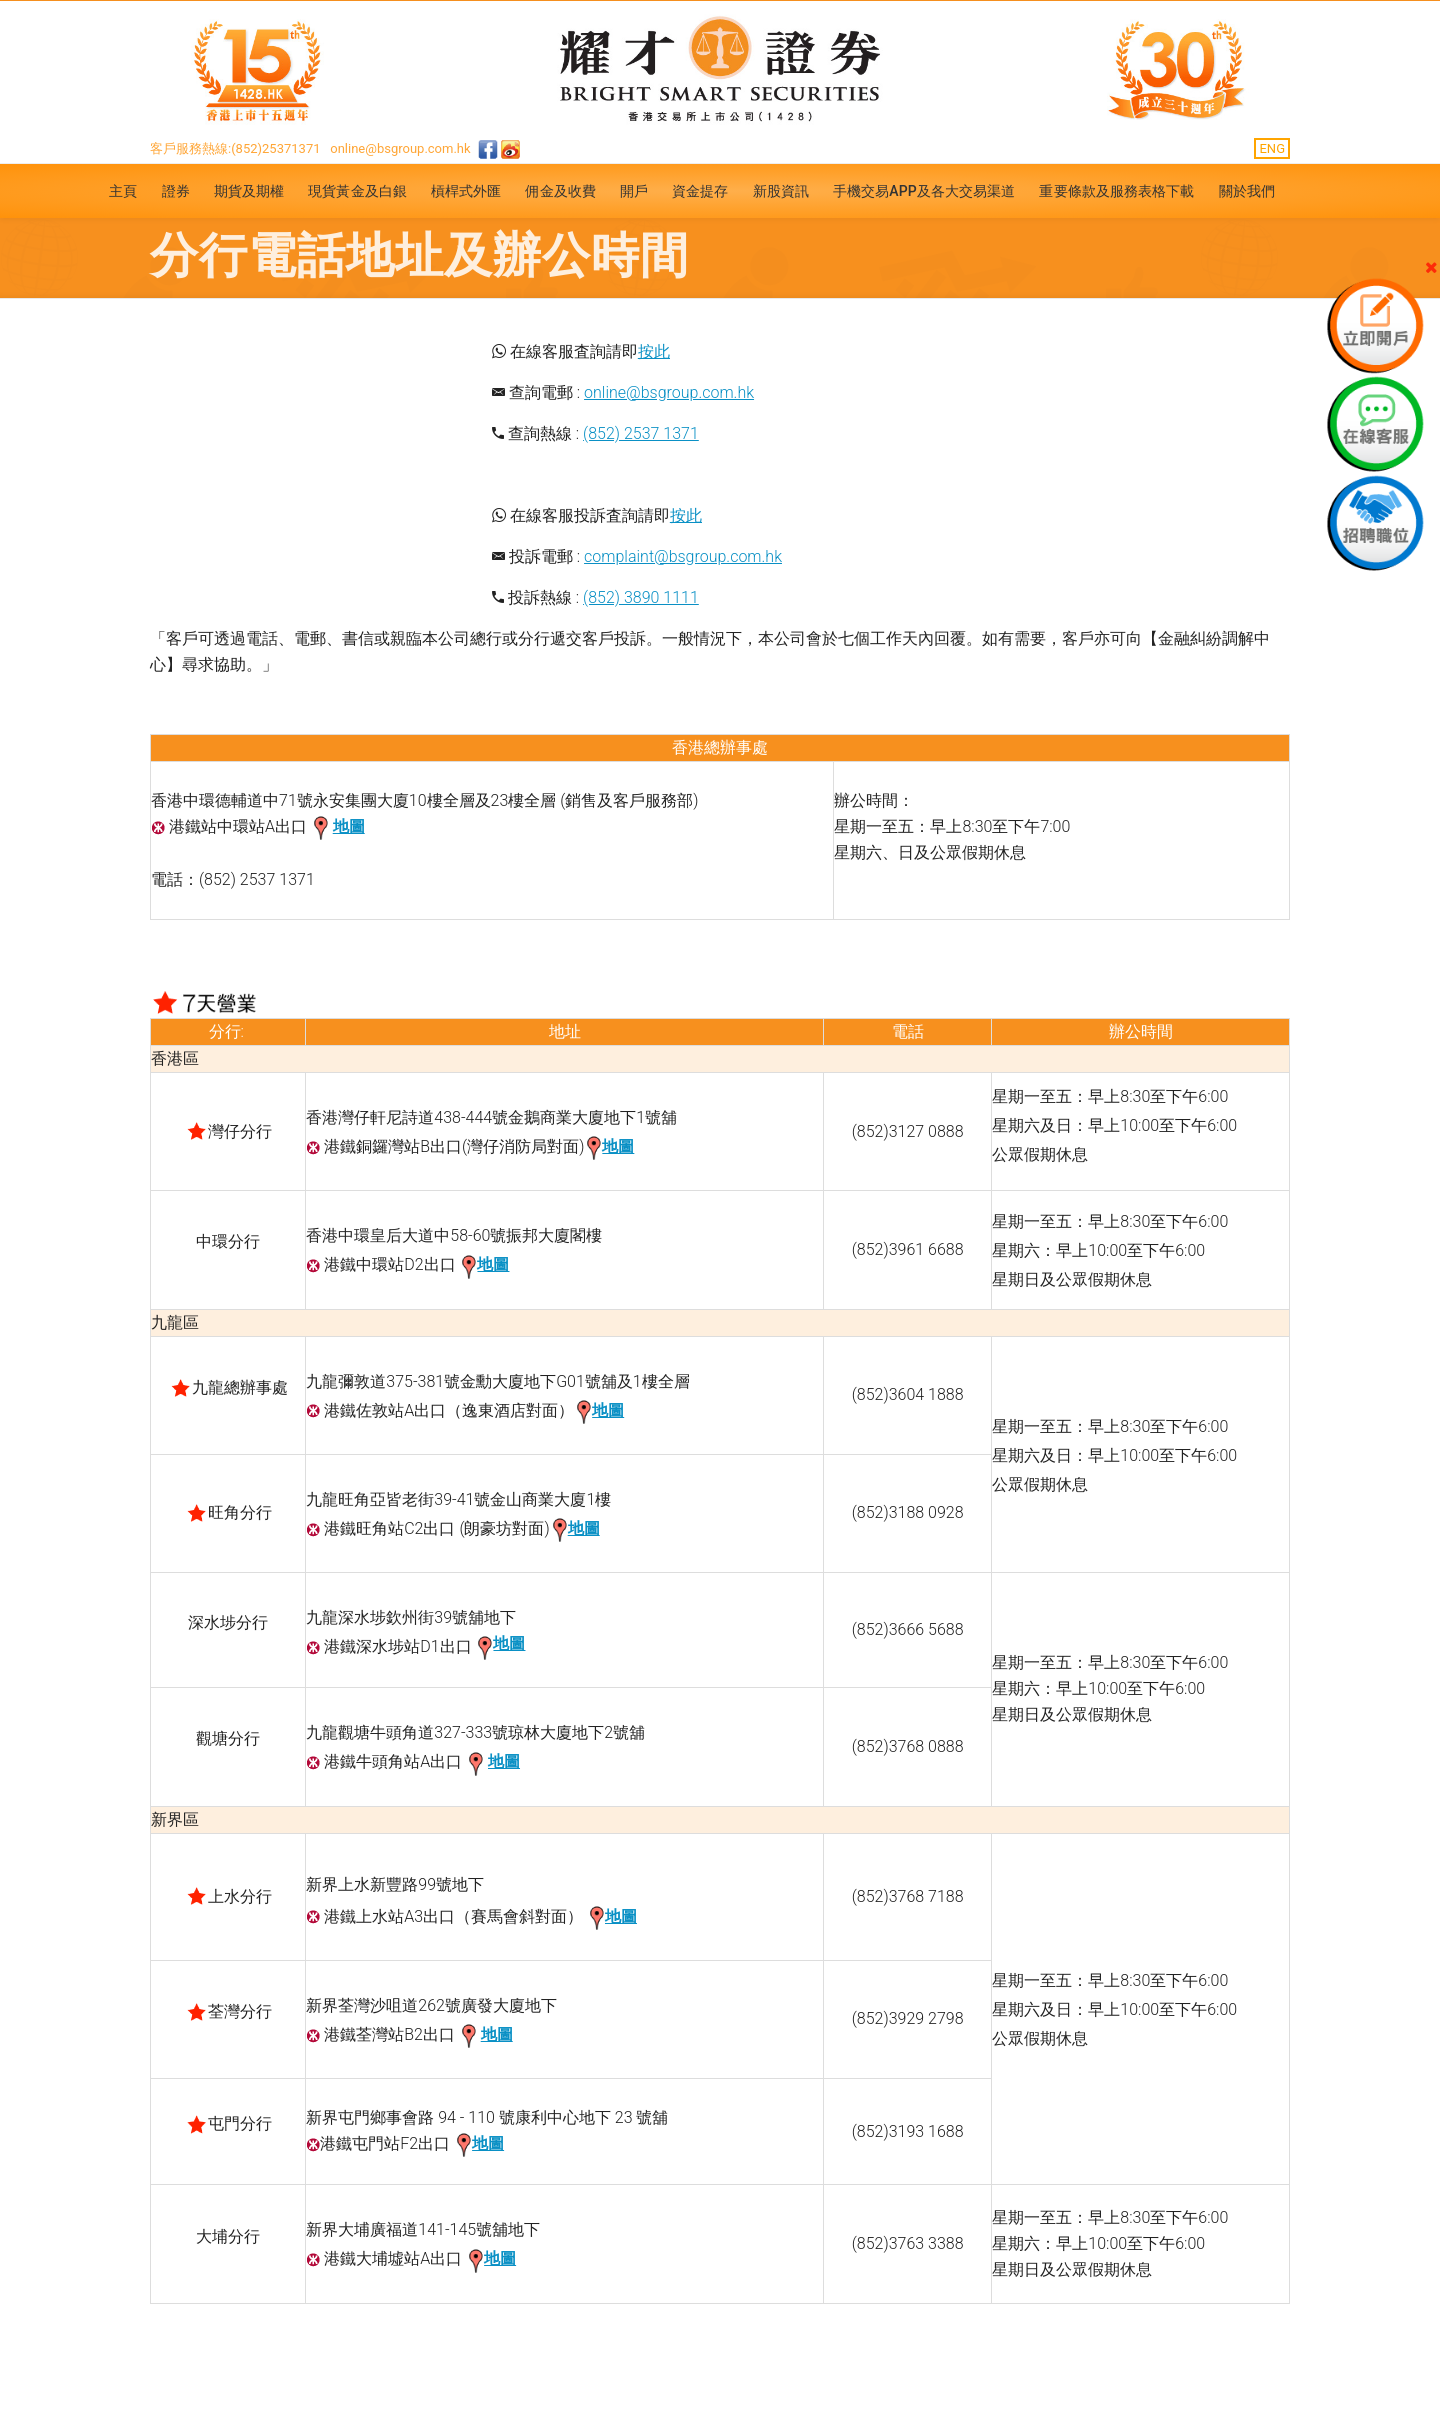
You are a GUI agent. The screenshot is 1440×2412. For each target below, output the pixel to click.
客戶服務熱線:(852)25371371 (235, 148)
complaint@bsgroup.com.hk (683, 556)
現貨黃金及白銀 (357, 191)
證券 (176, 191)
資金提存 (700, 191)
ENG (1272, 148)
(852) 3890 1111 (641, 597)
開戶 (634, 191)
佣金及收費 (560, 191)
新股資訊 (781, 191)
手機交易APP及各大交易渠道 (924, 191)
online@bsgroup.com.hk (400, 148)
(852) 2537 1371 (641, 433)
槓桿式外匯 (466, 191)
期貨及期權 (249, 191)
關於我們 (1247, 191)
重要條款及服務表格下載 (1116, 191)
